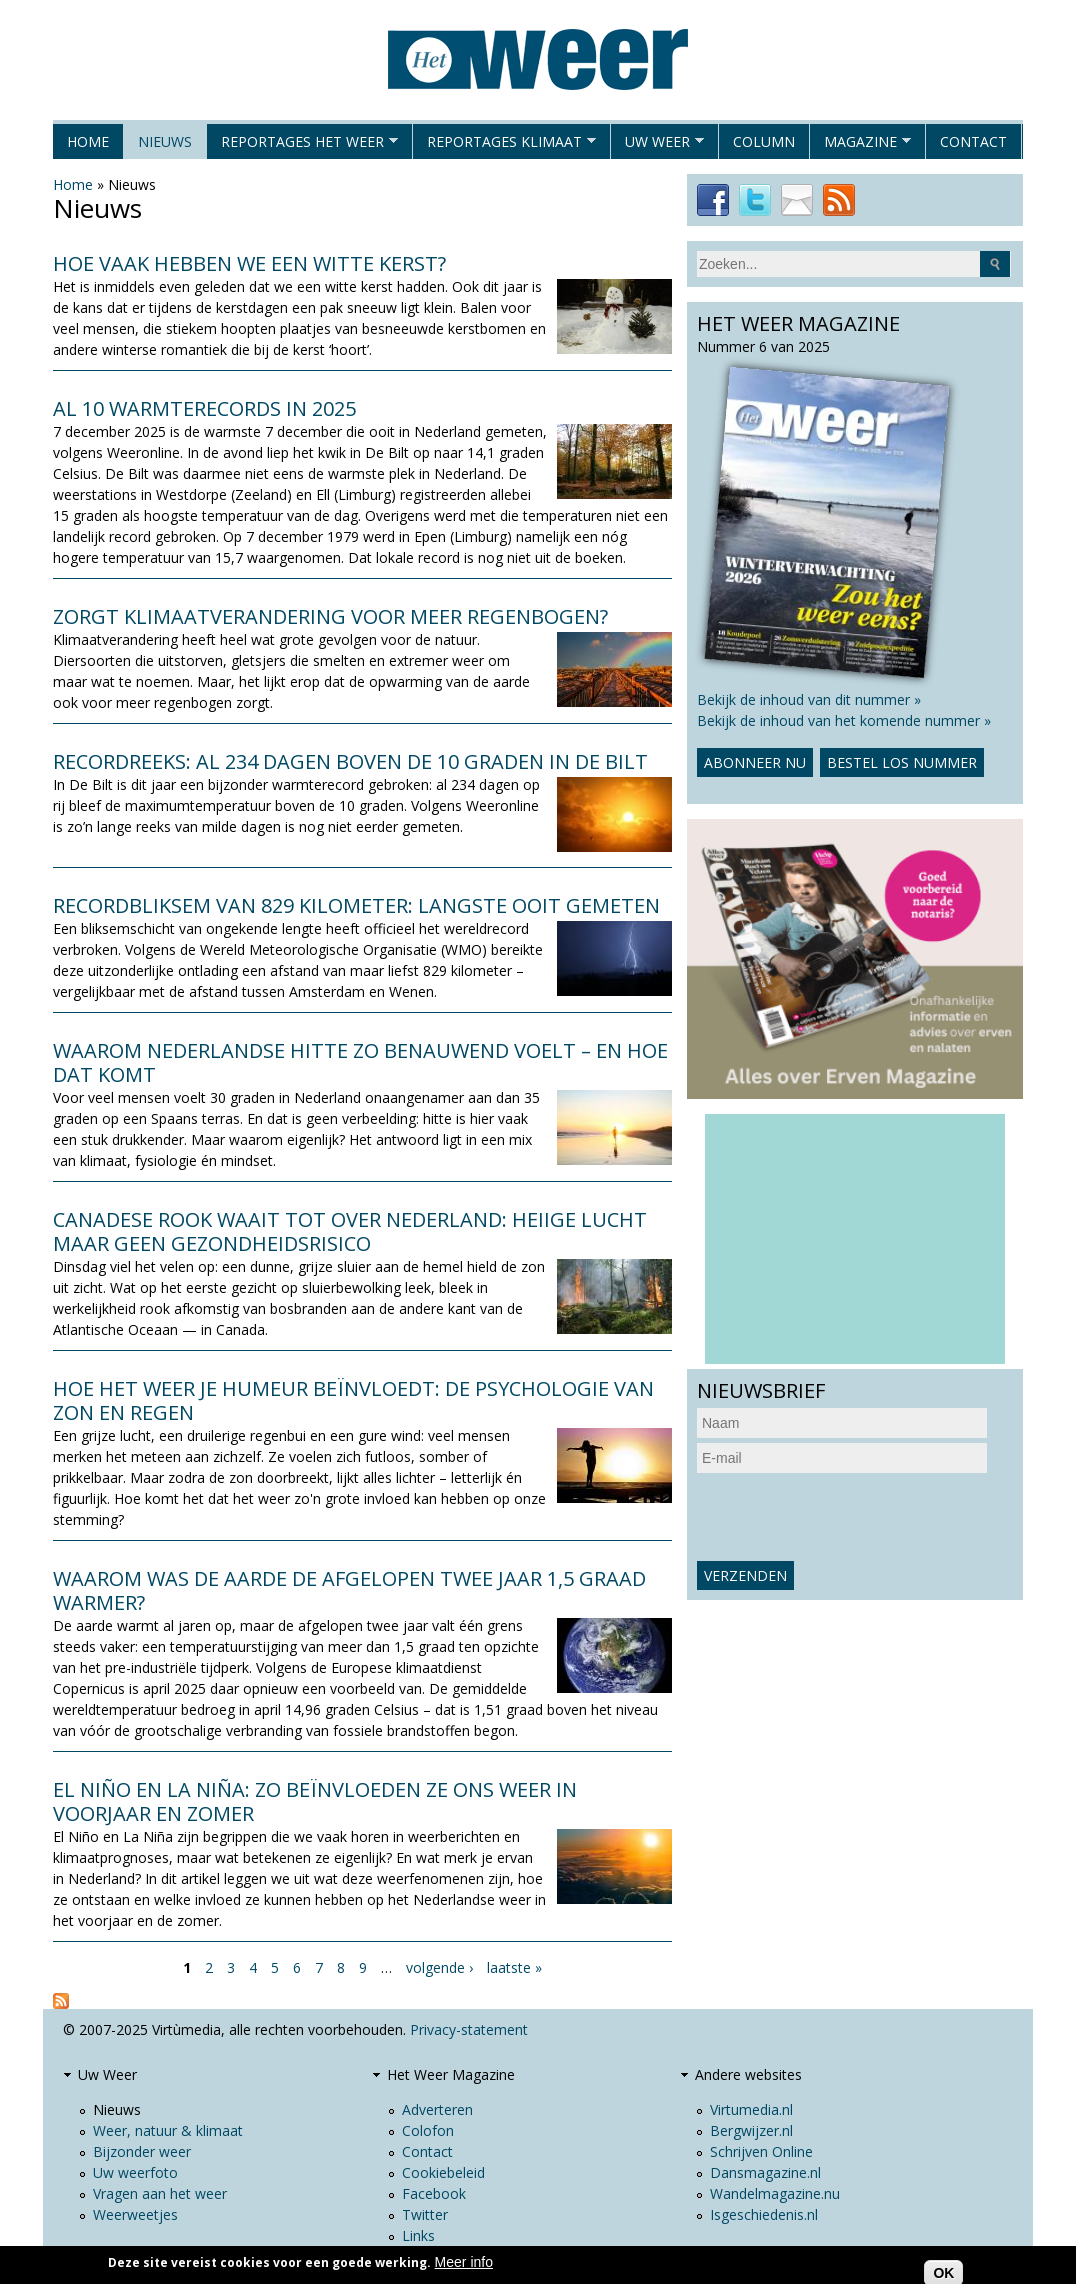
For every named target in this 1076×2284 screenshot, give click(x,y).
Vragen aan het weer (160, 2193)
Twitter (425, 2214)
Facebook (434, 2193)
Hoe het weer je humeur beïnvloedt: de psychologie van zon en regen (353, 1400)
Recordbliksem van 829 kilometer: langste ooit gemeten (356, 905)
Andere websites (748, 2074)
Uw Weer (657, 145)
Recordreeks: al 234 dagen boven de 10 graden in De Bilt (350, 761)
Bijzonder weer (142, 2151)
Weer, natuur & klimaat (168, 2130)
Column (764, 141)
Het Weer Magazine (451, 2074)
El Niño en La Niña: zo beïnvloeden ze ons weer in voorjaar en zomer (315, 1801)
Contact (973, 141)
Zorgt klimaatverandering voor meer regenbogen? (330, 616)
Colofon (428, 2130)
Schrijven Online (761, 2151)
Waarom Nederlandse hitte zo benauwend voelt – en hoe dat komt (360, 1062)
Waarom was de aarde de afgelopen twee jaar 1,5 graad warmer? (349, 1590)
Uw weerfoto (135, 2172)
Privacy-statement (469, 2029)
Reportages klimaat (504, 145)
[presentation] (849, 1517)
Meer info (464, 2262)
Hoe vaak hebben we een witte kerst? (249, 263)
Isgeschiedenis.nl (764, 2214)
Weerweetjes (135, 2214)
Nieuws (165, 141)
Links (418, 2235)
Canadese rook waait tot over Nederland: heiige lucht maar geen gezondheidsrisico (350, 1231)
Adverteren (437, 2109)
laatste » (514, 1967)
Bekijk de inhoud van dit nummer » (809, 699)
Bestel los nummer (902, 762)
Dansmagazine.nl (765, 2172)
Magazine (860, 145)
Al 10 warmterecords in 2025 (204, 408)
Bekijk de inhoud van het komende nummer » (844, 720)
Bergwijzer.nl (751, 2130)
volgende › (439, 1967)
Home (88, 141)
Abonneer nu (755, 762)
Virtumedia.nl (751, 2109)
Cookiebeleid (443, 2172)
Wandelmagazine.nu (775, 2193)
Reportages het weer (302, 145)
